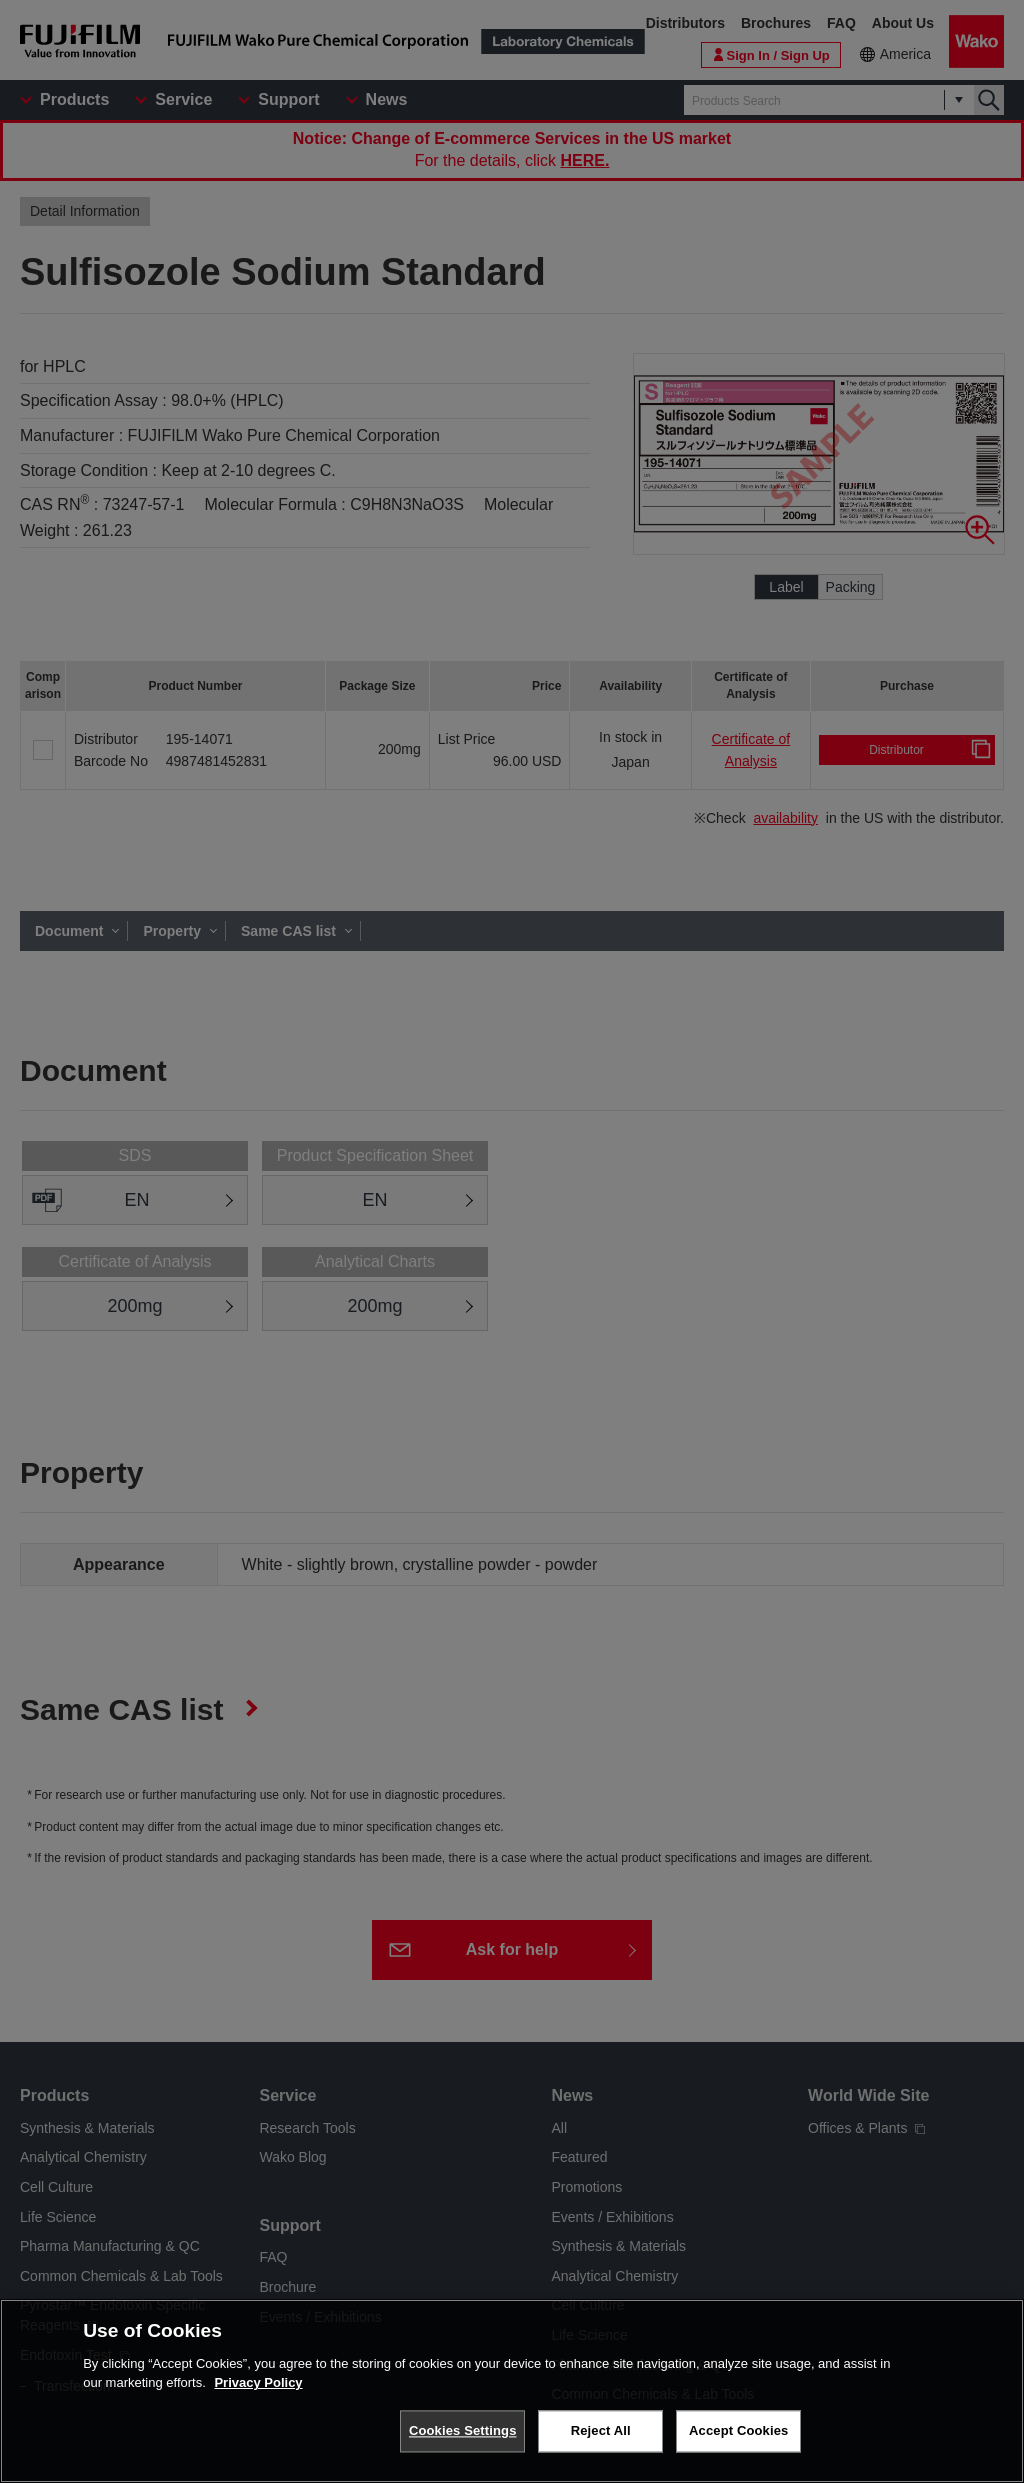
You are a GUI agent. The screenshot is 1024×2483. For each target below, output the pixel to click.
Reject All (601, 2430)
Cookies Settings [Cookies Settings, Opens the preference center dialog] (463, 2430)
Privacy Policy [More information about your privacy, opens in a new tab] (258, 2382)
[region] (512, 2391)
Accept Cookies (738, 2430)
